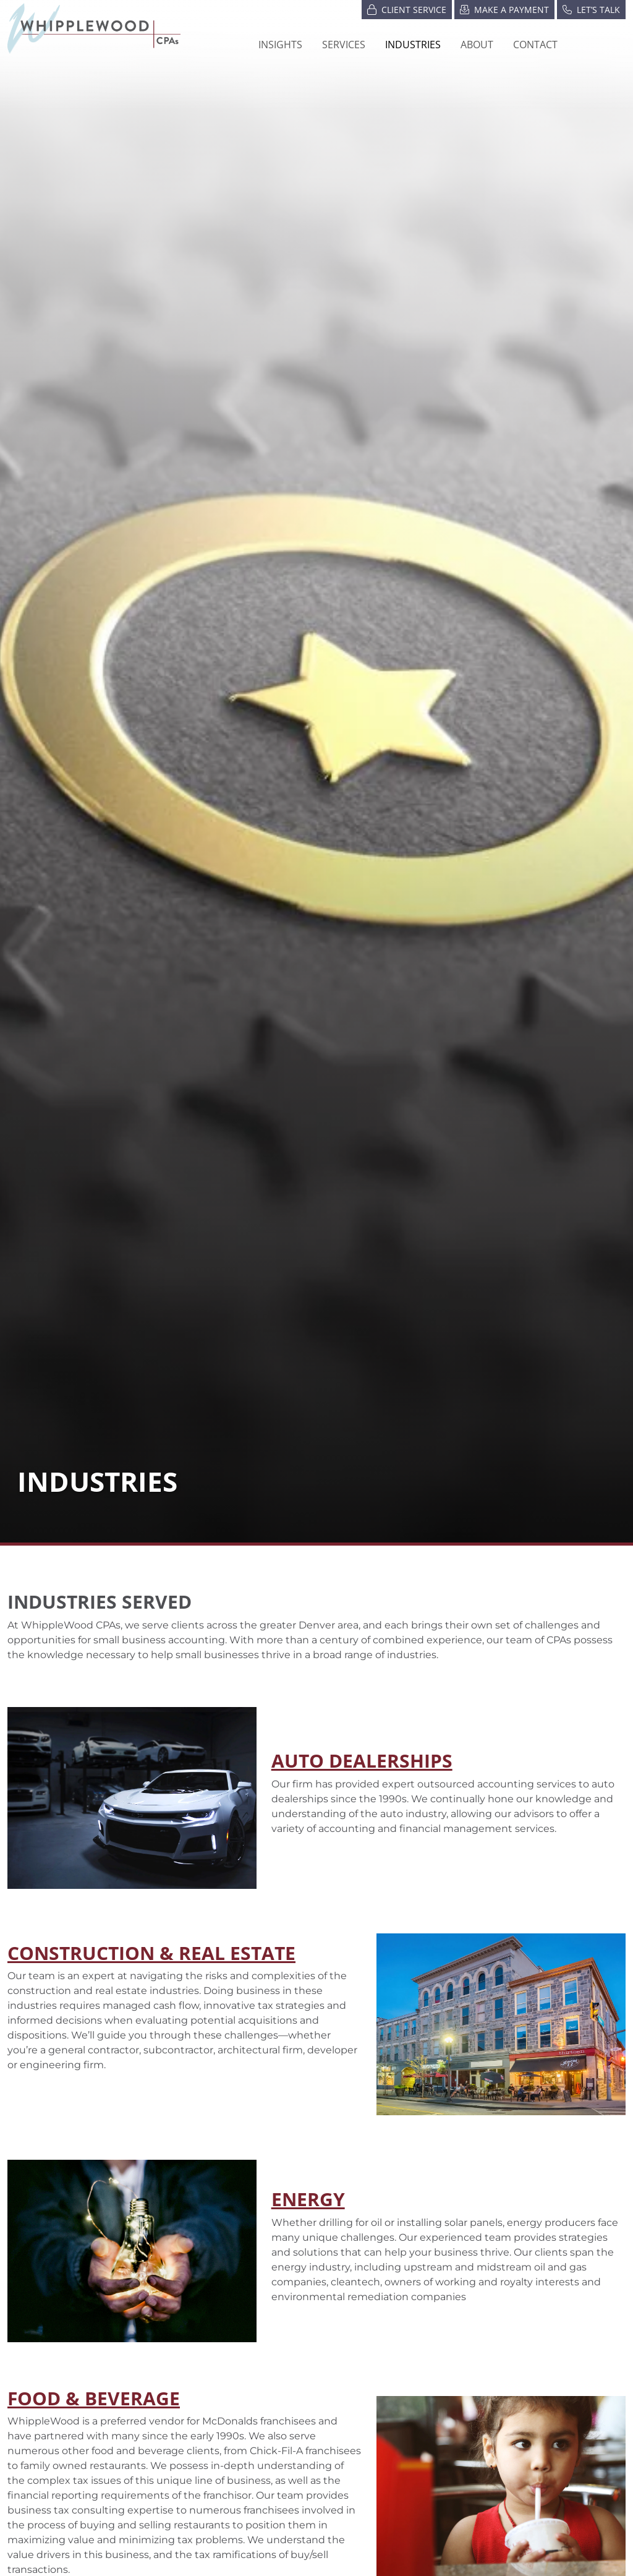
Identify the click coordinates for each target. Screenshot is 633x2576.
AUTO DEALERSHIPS (361, 1760)
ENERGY (308, 2199)
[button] (413, 44)
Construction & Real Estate (151, 1953)
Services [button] (343, 44)
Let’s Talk (591, 8)
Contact (535, 44)
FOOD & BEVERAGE (93, 2398)
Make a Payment (504, 8)
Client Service (406, 8)
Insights (280, 44)
